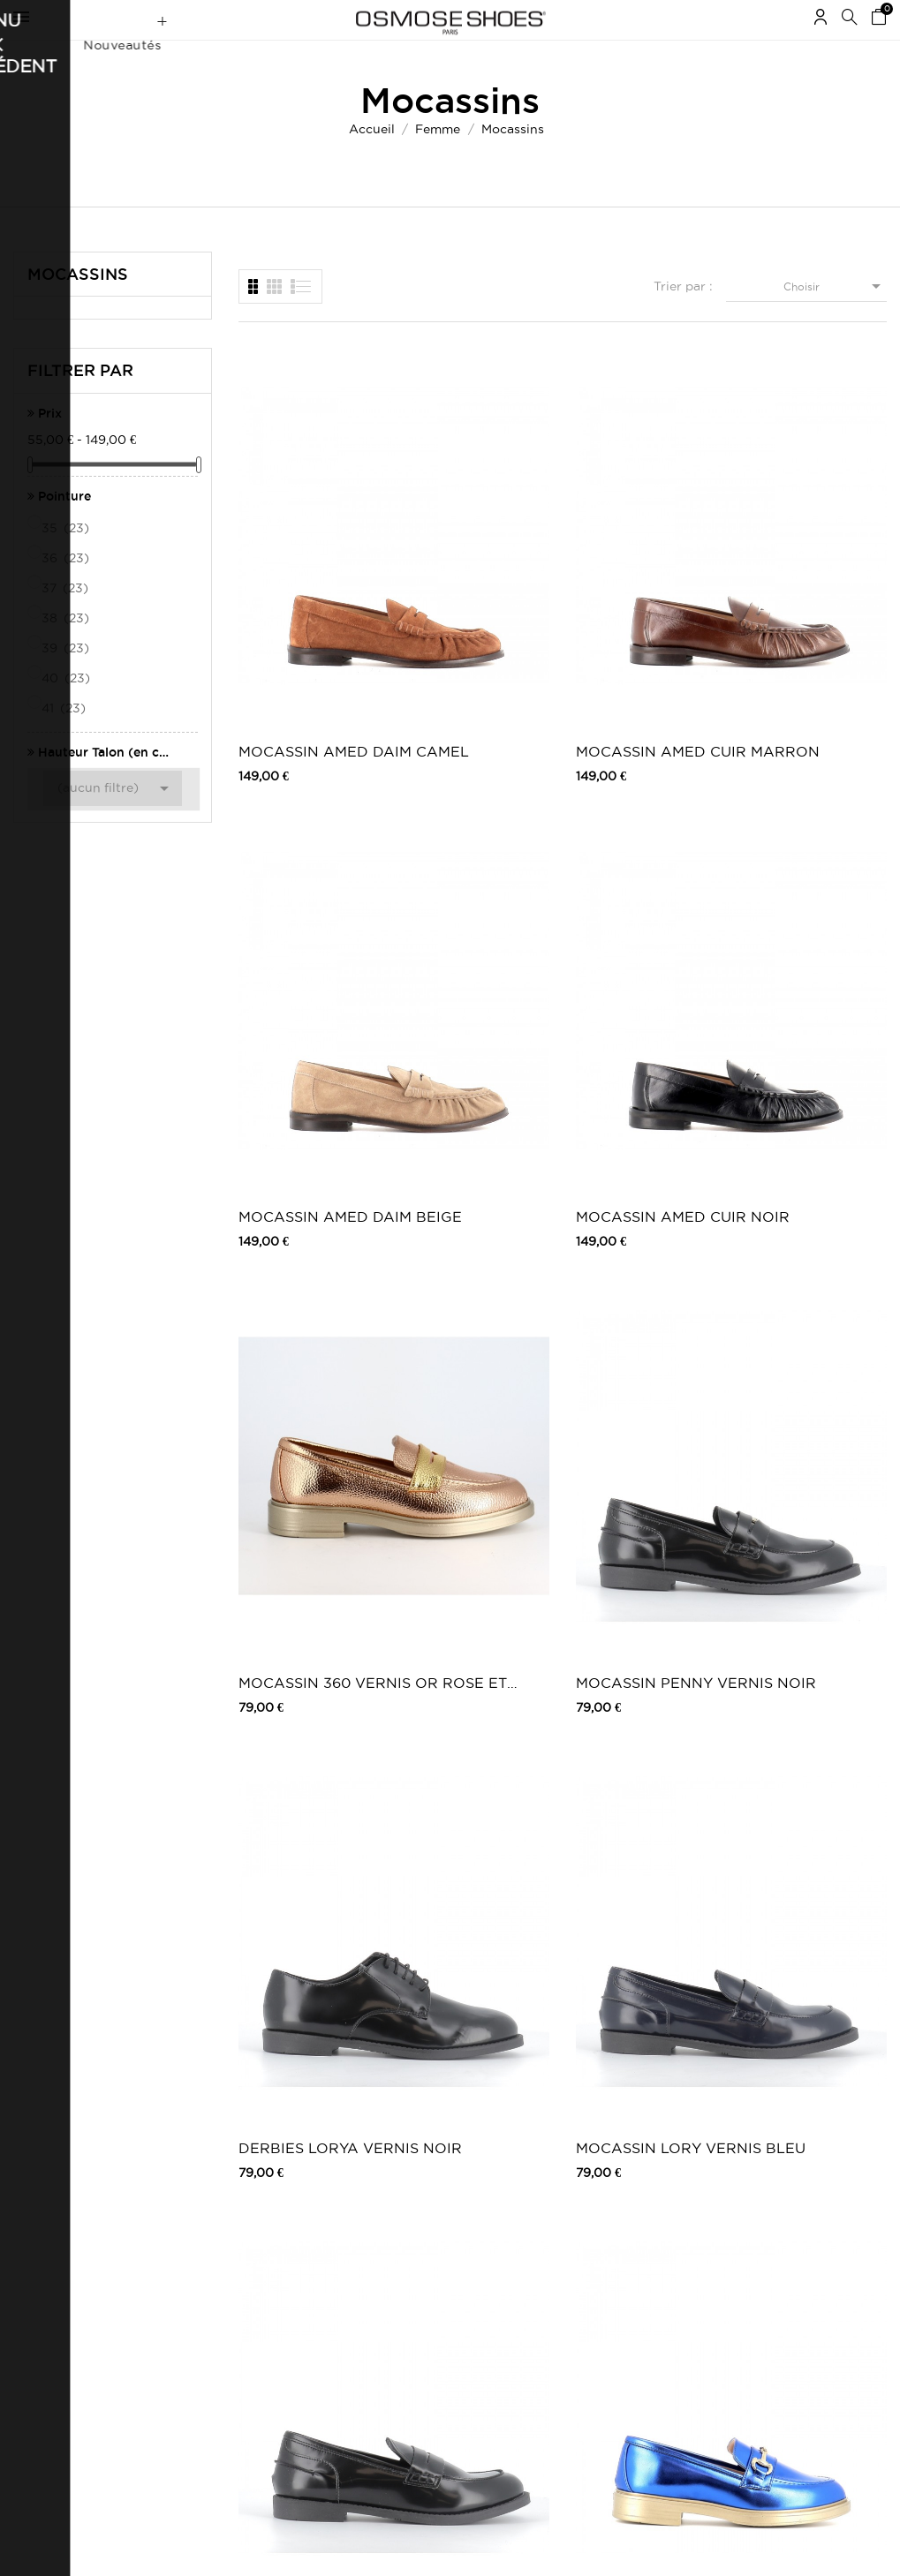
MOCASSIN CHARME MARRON (645, 1111)
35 (67, 562)
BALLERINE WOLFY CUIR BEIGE (624, 1637)
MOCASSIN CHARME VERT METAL (799, 1111)
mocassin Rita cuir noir (470, 1637)
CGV (188, 2228)
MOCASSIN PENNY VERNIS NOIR (475, 848)
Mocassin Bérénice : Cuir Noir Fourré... (644, 1900)
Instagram (665, 2228)
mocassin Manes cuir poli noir (801, 1374)
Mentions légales (220, 2211)
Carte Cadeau (376, 2237)
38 (67, 652)
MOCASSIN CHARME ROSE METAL (294, 1374)
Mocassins (77, 308)
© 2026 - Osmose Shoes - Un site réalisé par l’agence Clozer (450, 2547)
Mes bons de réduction (73, 2290)
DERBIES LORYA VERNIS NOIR (636, 848)
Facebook (665, 2193)
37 (66, 622)
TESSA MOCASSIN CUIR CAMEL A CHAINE (473, 1900)
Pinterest (662, 2246)
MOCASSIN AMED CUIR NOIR (809, 585)
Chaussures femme (525, 2193)
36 (67, 592)
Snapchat (664, 2264)
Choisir (835, 320)
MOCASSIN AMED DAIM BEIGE (641, 585)
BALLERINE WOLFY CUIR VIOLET (793, 1637)
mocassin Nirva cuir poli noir (643, 1374)
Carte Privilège (379, 2255)
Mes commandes (57, 2193)
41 (65, 742)
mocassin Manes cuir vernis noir (295, 1637)
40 (67, 712)
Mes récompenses (60, 2308)
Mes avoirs (41, 2242)
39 (67, 682)
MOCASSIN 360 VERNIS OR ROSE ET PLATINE (302, 848)
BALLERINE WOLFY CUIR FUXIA (286, 1900)
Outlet (492, 2211)
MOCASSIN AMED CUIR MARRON (472, 585)
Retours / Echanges (229, 2277)
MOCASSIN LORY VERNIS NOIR (301, 1111)
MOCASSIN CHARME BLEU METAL (462, 1111)
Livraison (200, 2193)
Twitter (658, 2211)
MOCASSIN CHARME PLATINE (474, 1374)
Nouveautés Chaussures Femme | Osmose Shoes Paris (394, 2207)
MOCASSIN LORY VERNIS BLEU (807, 848)
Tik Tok (658, 2281)
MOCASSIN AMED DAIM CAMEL (303, 585)
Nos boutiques (378, 2272)
